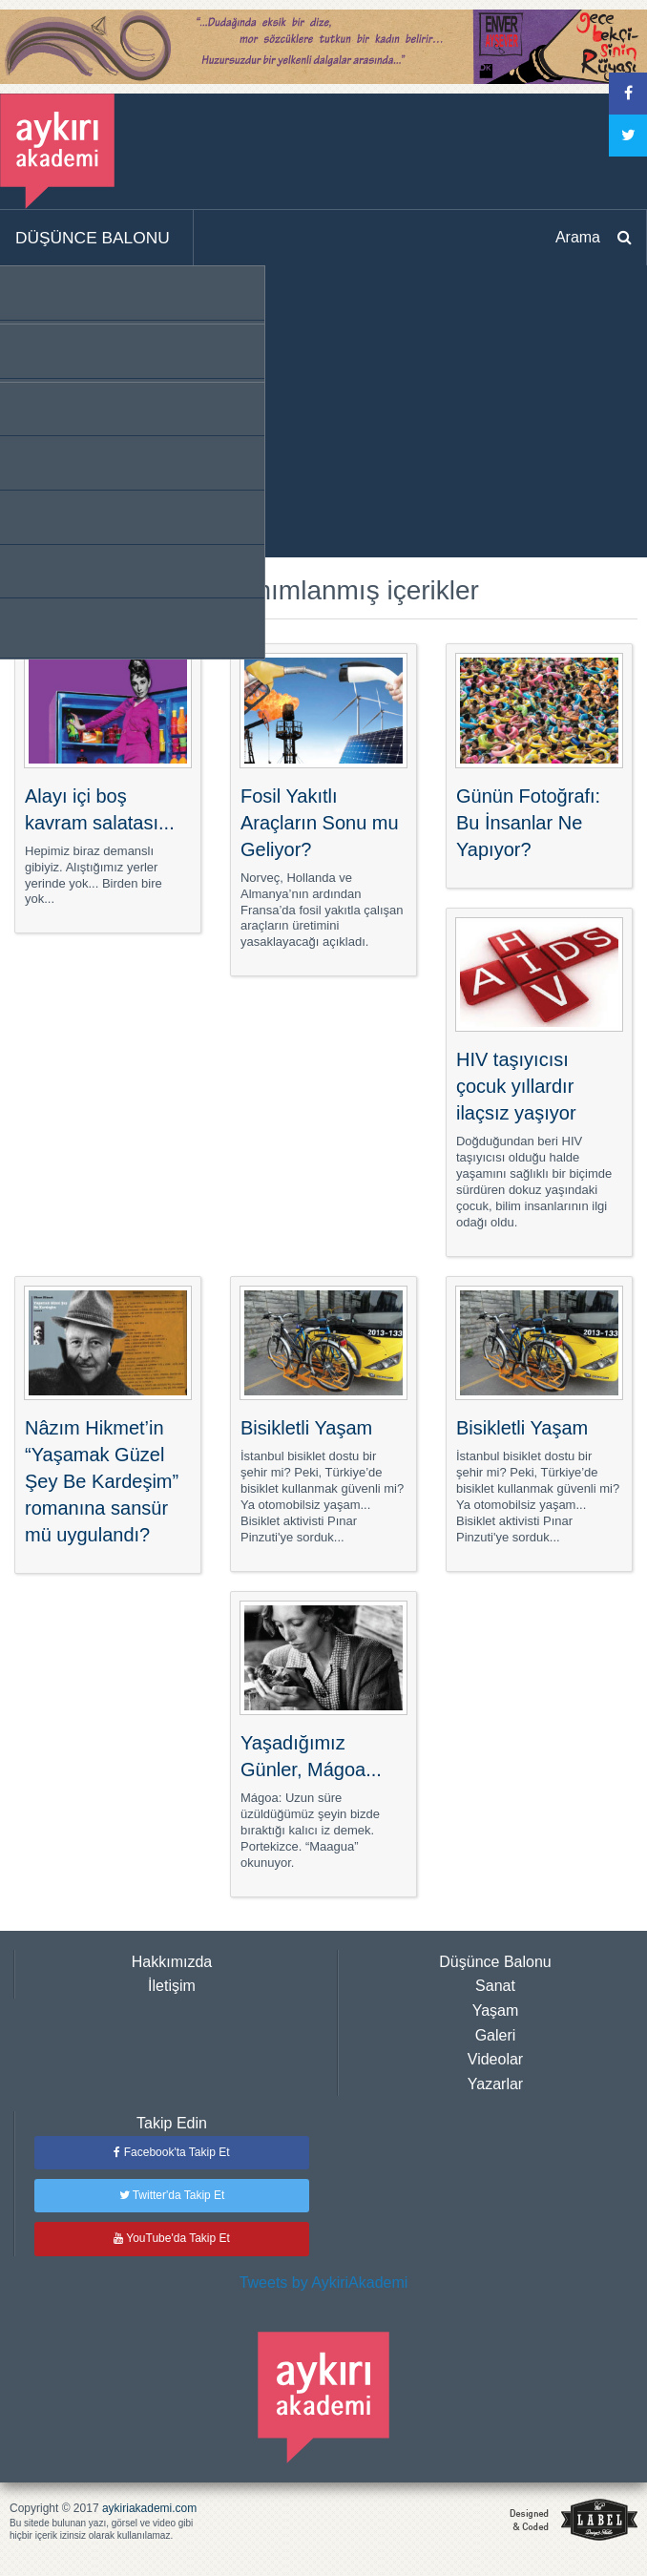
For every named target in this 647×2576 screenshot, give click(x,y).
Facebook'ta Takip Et (171, 2152)
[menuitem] (97, 239)
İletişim (172, 1986)
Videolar (495, 2059)
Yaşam (495, 2010)
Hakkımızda (172, 1962)
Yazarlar (495, 2084)
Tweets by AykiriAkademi (324, 2282)
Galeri (495, 2035)
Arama (577, 237)
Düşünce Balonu (495, 1962)
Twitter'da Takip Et (172, 2195)
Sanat (495, 1986)
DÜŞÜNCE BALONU (92, 237)
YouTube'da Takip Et (172, 2238)
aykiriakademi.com (149, 2508)
